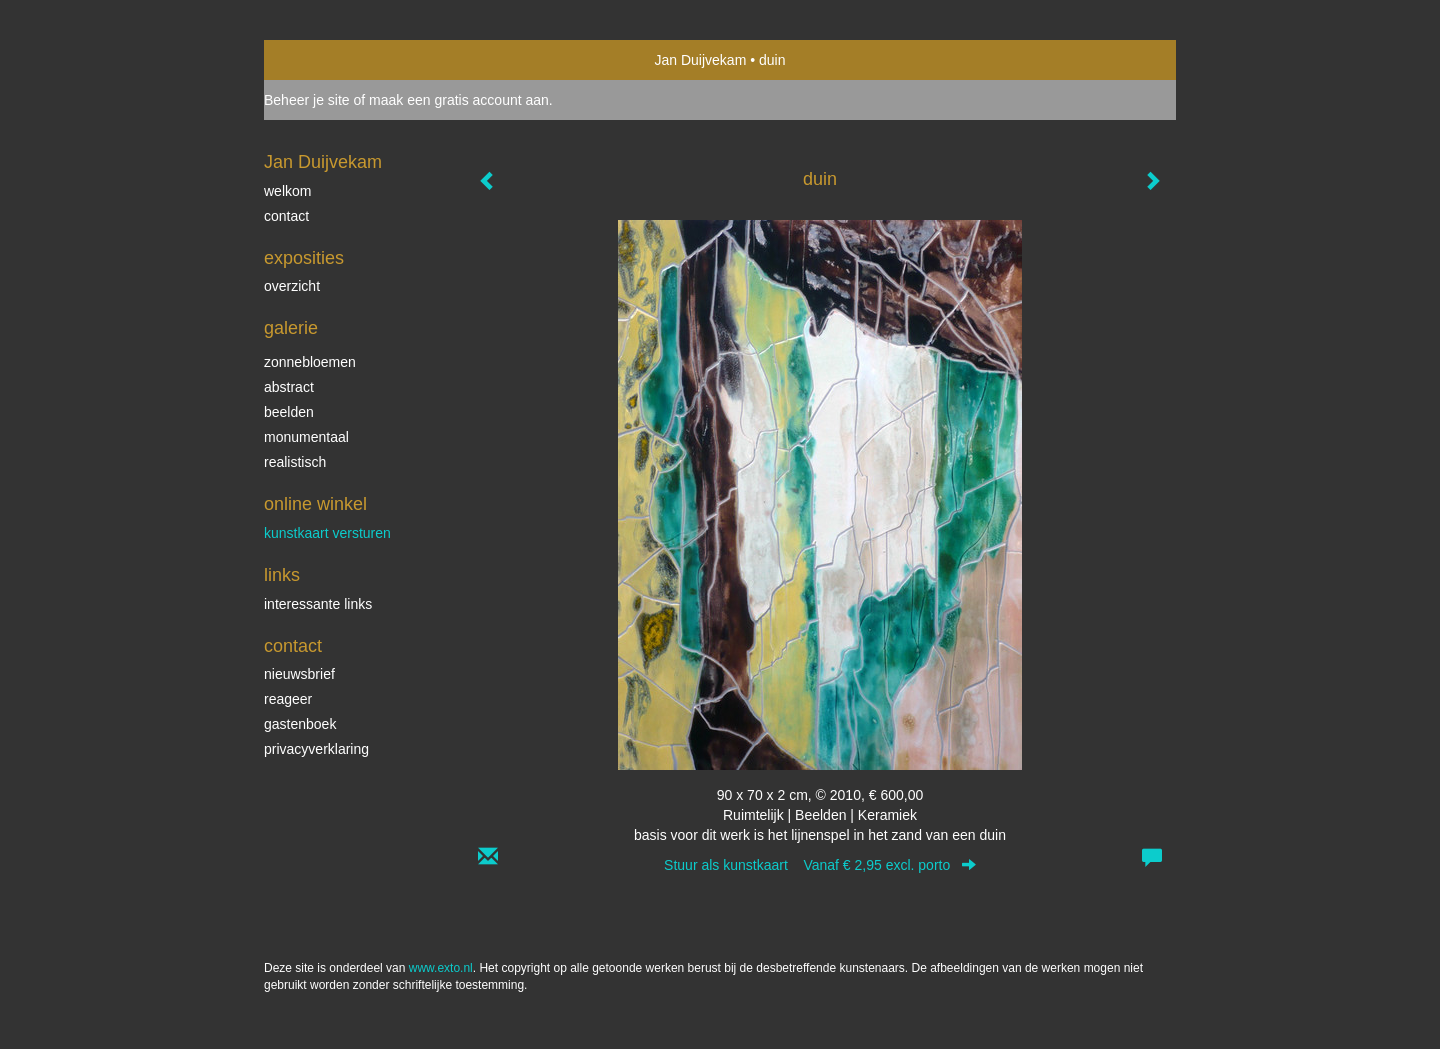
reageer (288, 699)
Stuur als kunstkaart (820, 865)
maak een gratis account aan (459, 100)
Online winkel (315, 504)
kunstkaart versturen (327, 533)
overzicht (292, 286)
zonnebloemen (310, 362)
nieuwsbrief (299, 674)
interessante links (318, 604)
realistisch (295, 462)
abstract (289, 387)
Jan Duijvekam (701, 60)
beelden (289, 412)
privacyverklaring (316, 749)
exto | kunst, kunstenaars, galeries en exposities (320, 60)
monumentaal (306, 437)
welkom (287, 191)
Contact (293, 646)
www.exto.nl (441, 968)
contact (286, 216)
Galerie (291, 328)
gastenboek (300, 724)
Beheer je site (307, 100)
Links (282, 575)
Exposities (304, 258)
